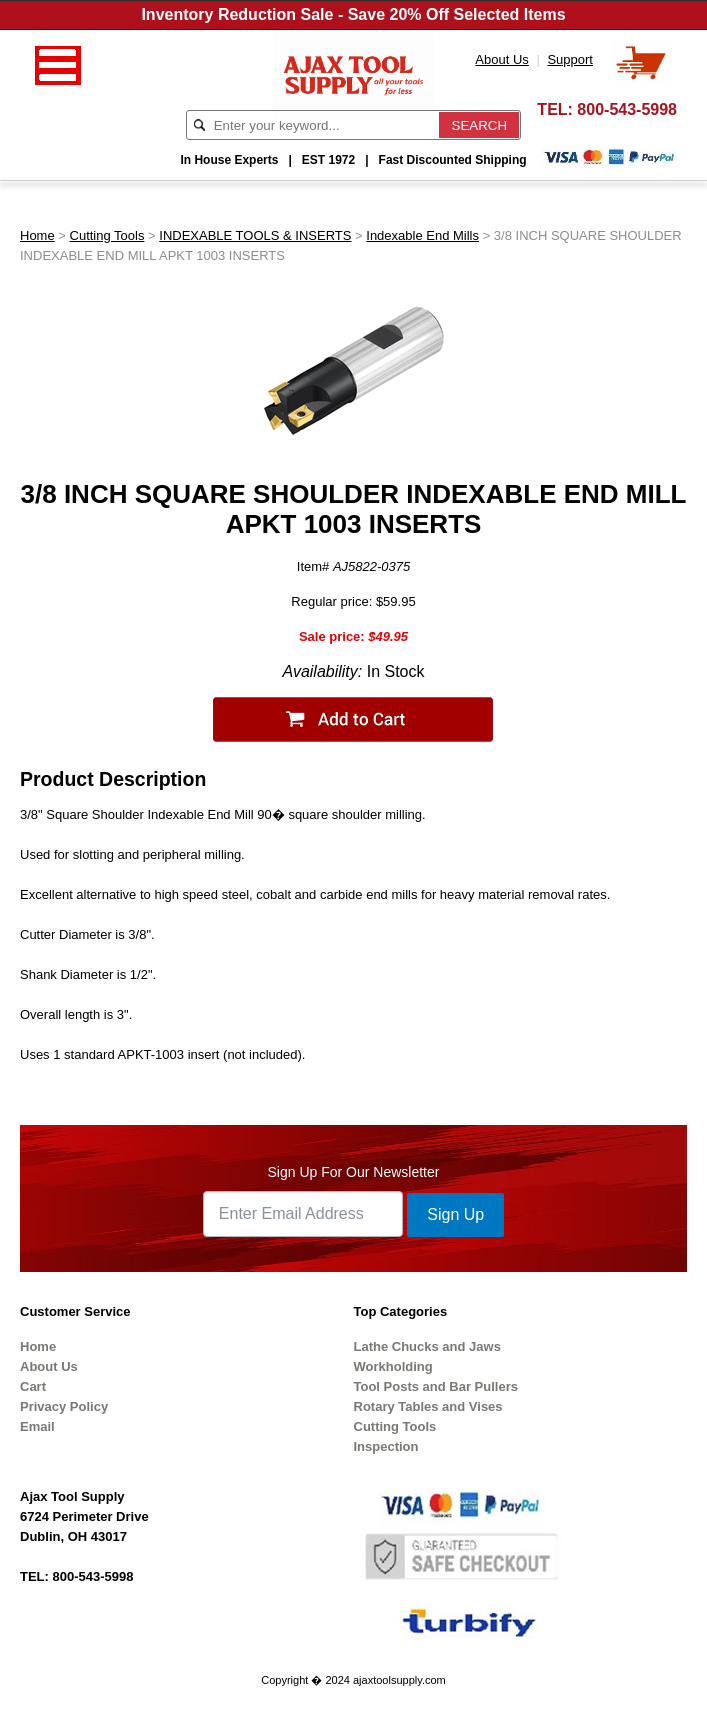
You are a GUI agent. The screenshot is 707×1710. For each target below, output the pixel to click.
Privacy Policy (64, 1406)
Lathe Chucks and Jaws (427, 1346)
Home (37, 235)
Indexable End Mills (422, 235)
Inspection (386, 1446)
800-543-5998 (627, 109)
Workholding (393, 1366)
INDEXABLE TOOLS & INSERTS (255, 235)
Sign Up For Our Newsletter (354, 1172)
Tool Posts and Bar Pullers (436, 1386)
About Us (49, 1366)
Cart (33, 1386)
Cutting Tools (107, 235)
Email (37, 1426)
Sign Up (455, 1214)
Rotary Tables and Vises (428, 1406)
